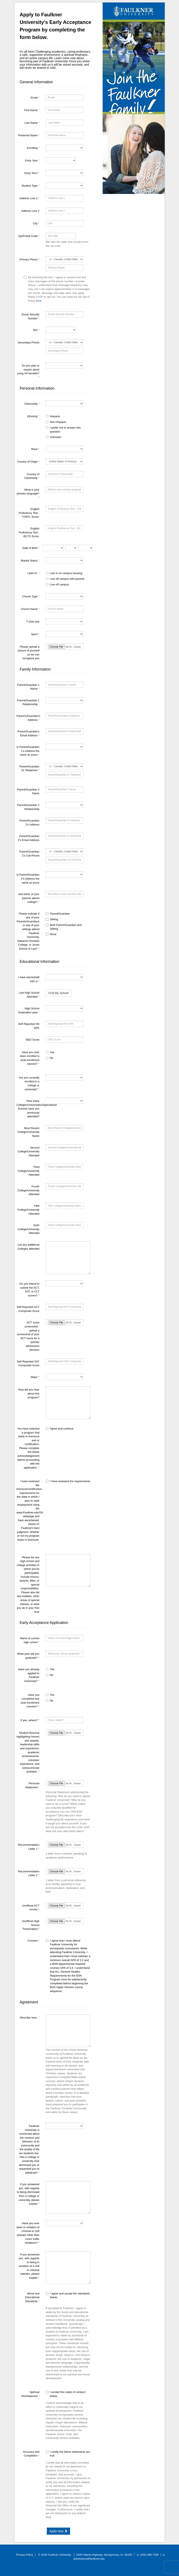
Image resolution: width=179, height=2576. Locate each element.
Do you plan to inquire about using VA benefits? (28, 371)
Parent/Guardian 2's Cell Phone (29, 853)
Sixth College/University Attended (28, 1229)
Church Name (30, 609)
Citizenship (31, 403)
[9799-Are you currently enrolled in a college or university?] (64, 1077)
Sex (36, 329)
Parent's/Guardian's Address (28, 717)
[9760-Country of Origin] (64, 461)
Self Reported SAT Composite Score (28, 1363)
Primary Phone (29, 259)
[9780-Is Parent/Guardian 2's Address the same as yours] (64, 874)
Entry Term (31, 173)
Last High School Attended (29, 994)
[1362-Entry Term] (64, 173)
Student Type (30, 185)
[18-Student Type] (64, 185)
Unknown (53, 437)
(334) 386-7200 (149, 2554)
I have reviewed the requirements (68, 1481)
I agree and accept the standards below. (68, 2295)
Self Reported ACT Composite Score (28, 1309)
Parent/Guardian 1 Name (28, 686)
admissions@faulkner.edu (89, 2558)
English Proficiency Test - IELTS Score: (29, 532)
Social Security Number (30, 316)
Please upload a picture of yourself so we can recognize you (28, 652)
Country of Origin (28, 461)
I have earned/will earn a (28, 979)
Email (35, 97)
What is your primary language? (28, 493)
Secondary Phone (28, 342)
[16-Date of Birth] (53, 548)
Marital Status (30, 560)
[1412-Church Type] (64, 596)
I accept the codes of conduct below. (65, 2394)
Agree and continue (60, 1428)
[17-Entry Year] (61, 160)
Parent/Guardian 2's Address (29, 822)
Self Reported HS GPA (28, 1025)
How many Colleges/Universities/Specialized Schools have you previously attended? (30, 1108)
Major (35, 1377)
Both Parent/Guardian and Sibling (64, 927)
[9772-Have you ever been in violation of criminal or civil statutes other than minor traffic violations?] (64, 2223)
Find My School (58, 993)
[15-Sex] (61, 330)
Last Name (31, 122)
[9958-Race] (64, 449)
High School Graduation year (28, 1010)
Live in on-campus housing (64, 573)
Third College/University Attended (28, 1170)
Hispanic (53, 416)
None (51, 934)
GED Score (32, 1039)
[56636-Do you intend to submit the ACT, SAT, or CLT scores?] (64, 1283)
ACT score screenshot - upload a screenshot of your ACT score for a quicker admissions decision (28, 1336)
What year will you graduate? (28, 1655)
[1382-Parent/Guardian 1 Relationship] (64, 700)
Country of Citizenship (31, 476)
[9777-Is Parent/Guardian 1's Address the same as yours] (64, 747)
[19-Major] (64, 1377)
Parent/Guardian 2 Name (28, 791)
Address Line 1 (29, 198)
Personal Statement (32, 1785)
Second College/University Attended (28, 1151)
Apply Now (58, 2531)
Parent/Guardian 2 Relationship (28, 807)
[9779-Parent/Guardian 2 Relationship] (64, 805)
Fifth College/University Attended (28, 1209)
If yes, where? (30, 1720)
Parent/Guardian (58, 913)
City (36, 223)
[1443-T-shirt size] (64, 621)
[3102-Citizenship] (64, 403)
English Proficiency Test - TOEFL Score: (29, 512)
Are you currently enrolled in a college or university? (29, 1083)
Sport (35, 634)
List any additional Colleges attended (28, 1246)
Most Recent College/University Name (28, 1132)
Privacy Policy (24, 2554)
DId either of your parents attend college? (28, 898)
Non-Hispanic (56, 422)
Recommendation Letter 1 (28, 1846)
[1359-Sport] (64, 634)
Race (35, 449)
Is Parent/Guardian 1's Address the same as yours (28, 750)
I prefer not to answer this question (63, 429)
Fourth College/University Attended (28, 1190)
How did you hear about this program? (28, 1393)
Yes (50, 1052)
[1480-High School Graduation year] (64, 1008)
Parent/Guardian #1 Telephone (29, 768)
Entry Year (32, 160)
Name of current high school (29, 1640)
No (50, 1057)
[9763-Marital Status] (64, 560)
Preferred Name (28, 135)
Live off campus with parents (65, 578)
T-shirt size (32, 621)
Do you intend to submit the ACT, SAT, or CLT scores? (29, 1289)
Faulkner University (60, 2554)
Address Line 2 (30, 210)
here (39, 300)
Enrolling (33, 147)
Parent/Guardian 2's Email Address (28, 838)
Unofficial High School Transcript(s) (30, 1925)
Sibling (52, 919)
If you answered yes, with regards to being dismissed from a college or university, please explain (28, 2194)
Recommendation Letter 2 (28, 1873)
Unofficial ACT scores (30, 1907)
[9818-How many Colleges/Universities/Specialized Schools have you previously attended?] (64, 1101)
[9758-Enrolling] (64, 148)
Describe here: (29, 2017)
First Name (31, 110)
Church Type (30, 596)
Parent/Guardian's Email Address (28, 733)
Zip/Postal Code (28, 236)
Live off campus (57, 584)
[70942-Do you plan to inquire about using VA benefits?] (64, 365)
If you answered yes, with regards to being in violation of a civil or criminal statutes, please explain (29, 2266)
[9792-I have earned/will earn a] (64, 977)
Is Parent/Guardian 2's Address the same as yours (28, 878)
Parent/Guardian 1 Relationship (28, 702)
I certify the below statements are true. (68, 2453)
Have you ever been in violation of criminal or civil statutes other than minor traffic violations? (28, 2233)
